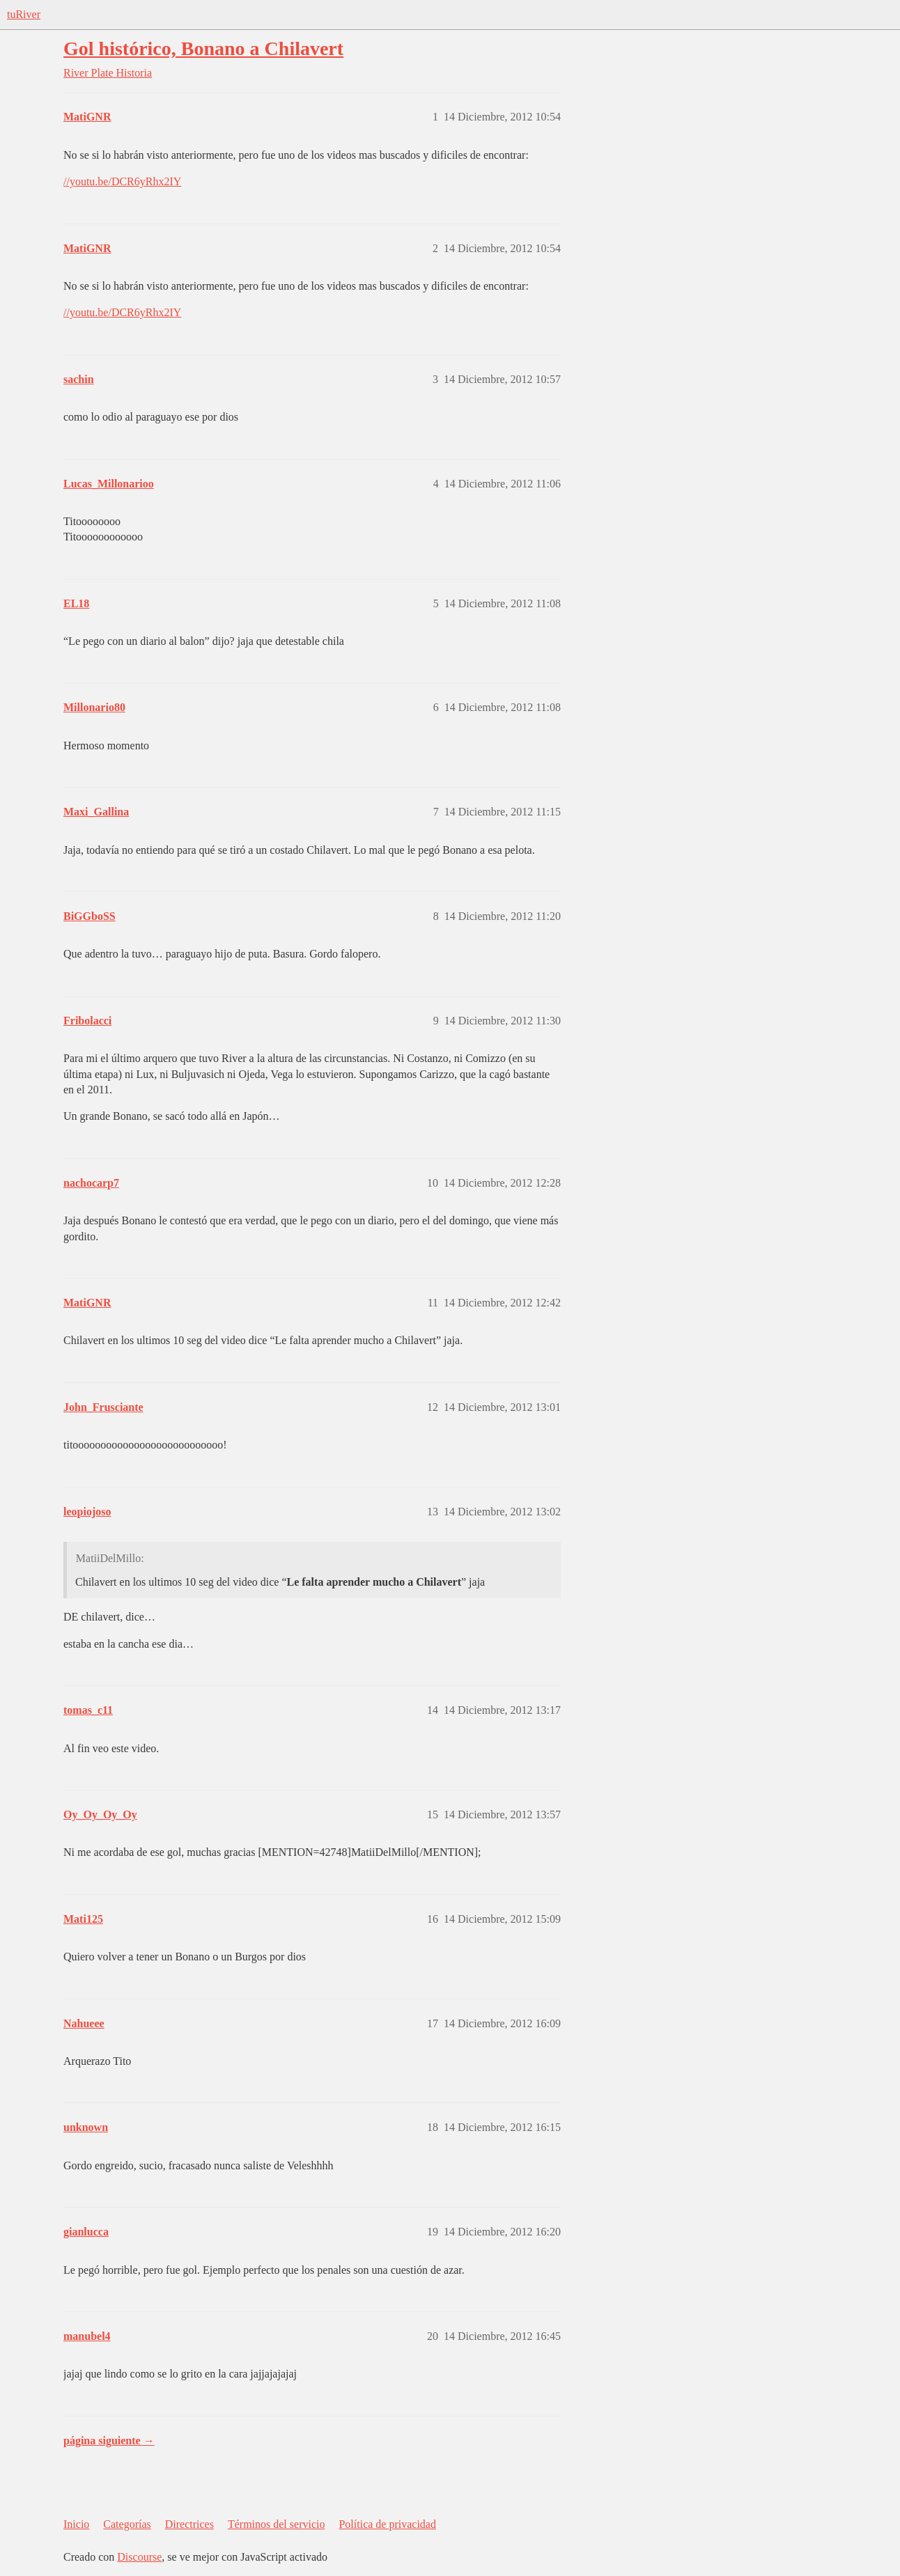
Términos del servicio (276, 2524)
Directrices (189, 2524)
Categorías (126, 2524)
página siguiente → (109, 2440)
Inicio (76, 2524)
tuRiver (23, 14)
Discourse (139, 2557)
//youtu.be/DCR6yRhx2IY (122, 181)
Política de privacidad (387, 2524)
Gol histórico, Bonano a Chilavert (203, 48)
